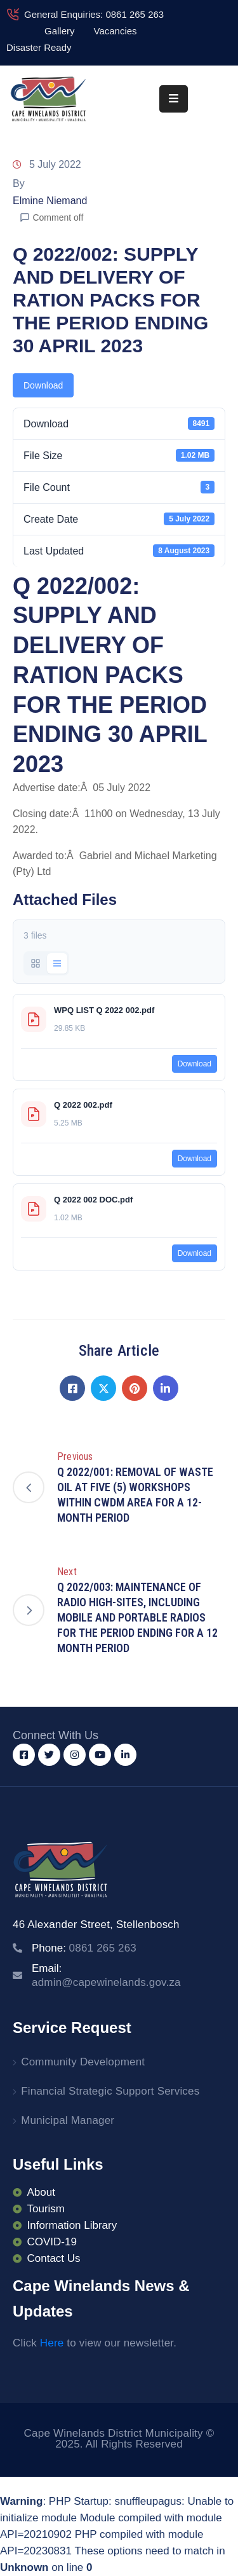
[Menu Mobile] (173, 99)
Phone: (84, 1948)
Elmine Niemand (50, 200)
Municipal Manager (67, 2120)
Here (52, 2343)
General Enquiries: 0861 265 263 (94, 14)
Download (43, 385)
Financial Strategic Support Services (110, 2091)
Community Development (83, 2062)
